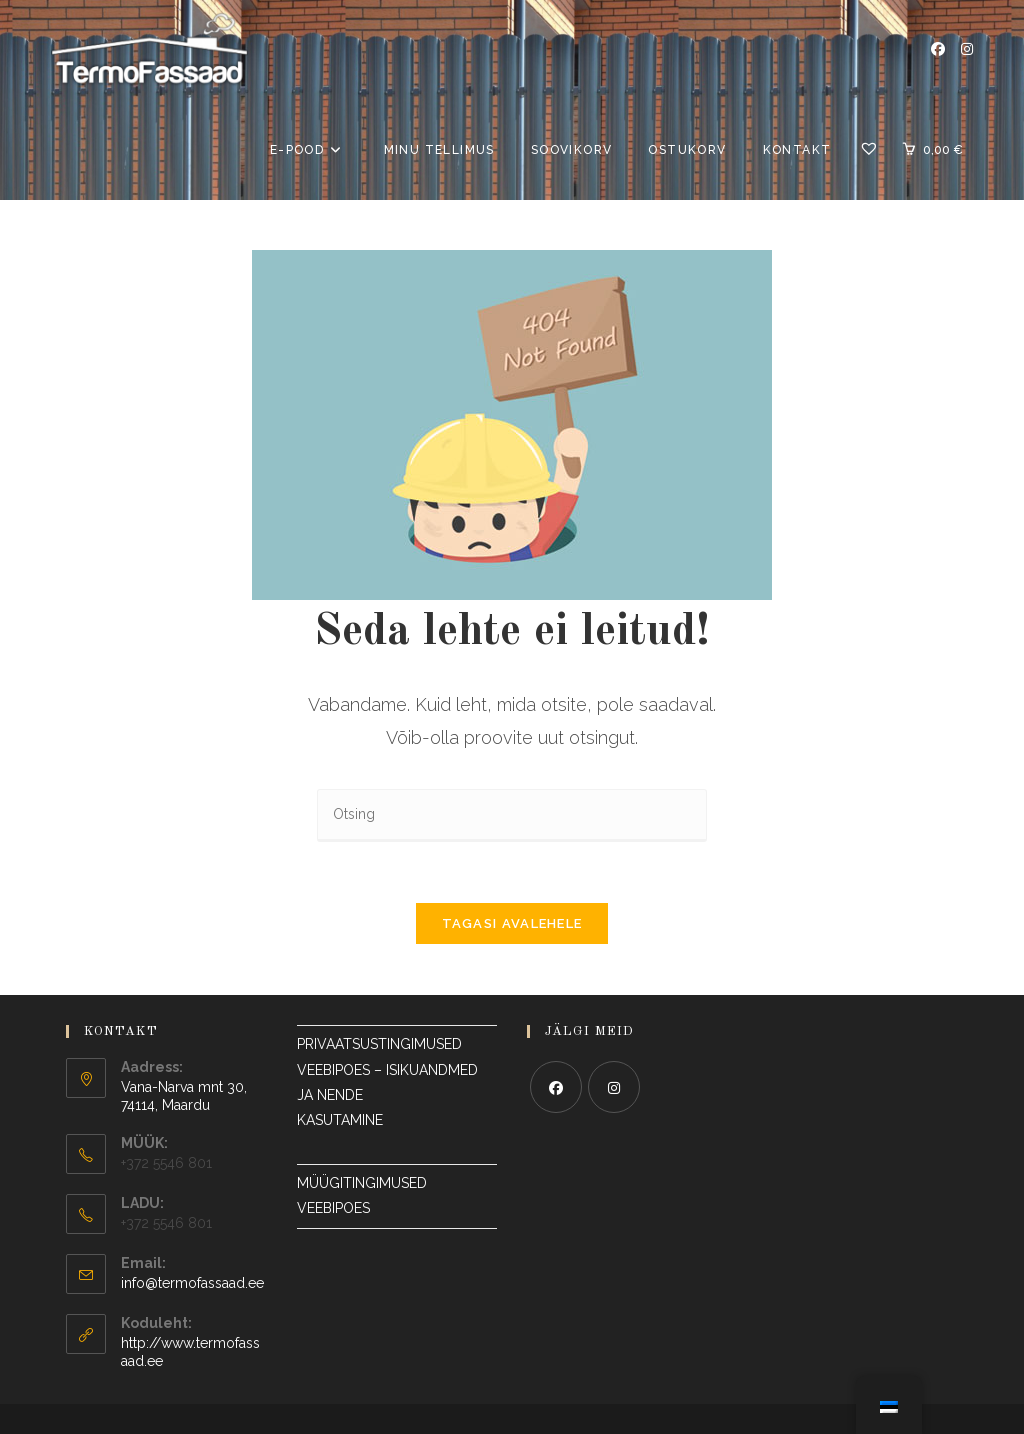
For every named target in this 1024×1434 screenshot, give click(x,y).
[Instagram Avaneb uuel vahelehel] (967, 49)
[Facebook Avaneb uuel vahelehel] (938, 49)
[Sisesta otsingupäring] (512, 815)
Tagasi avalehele (512, 923)
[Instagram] (614, 1087)
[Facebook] (556, 1087)
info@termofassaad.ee (192, 1283)
